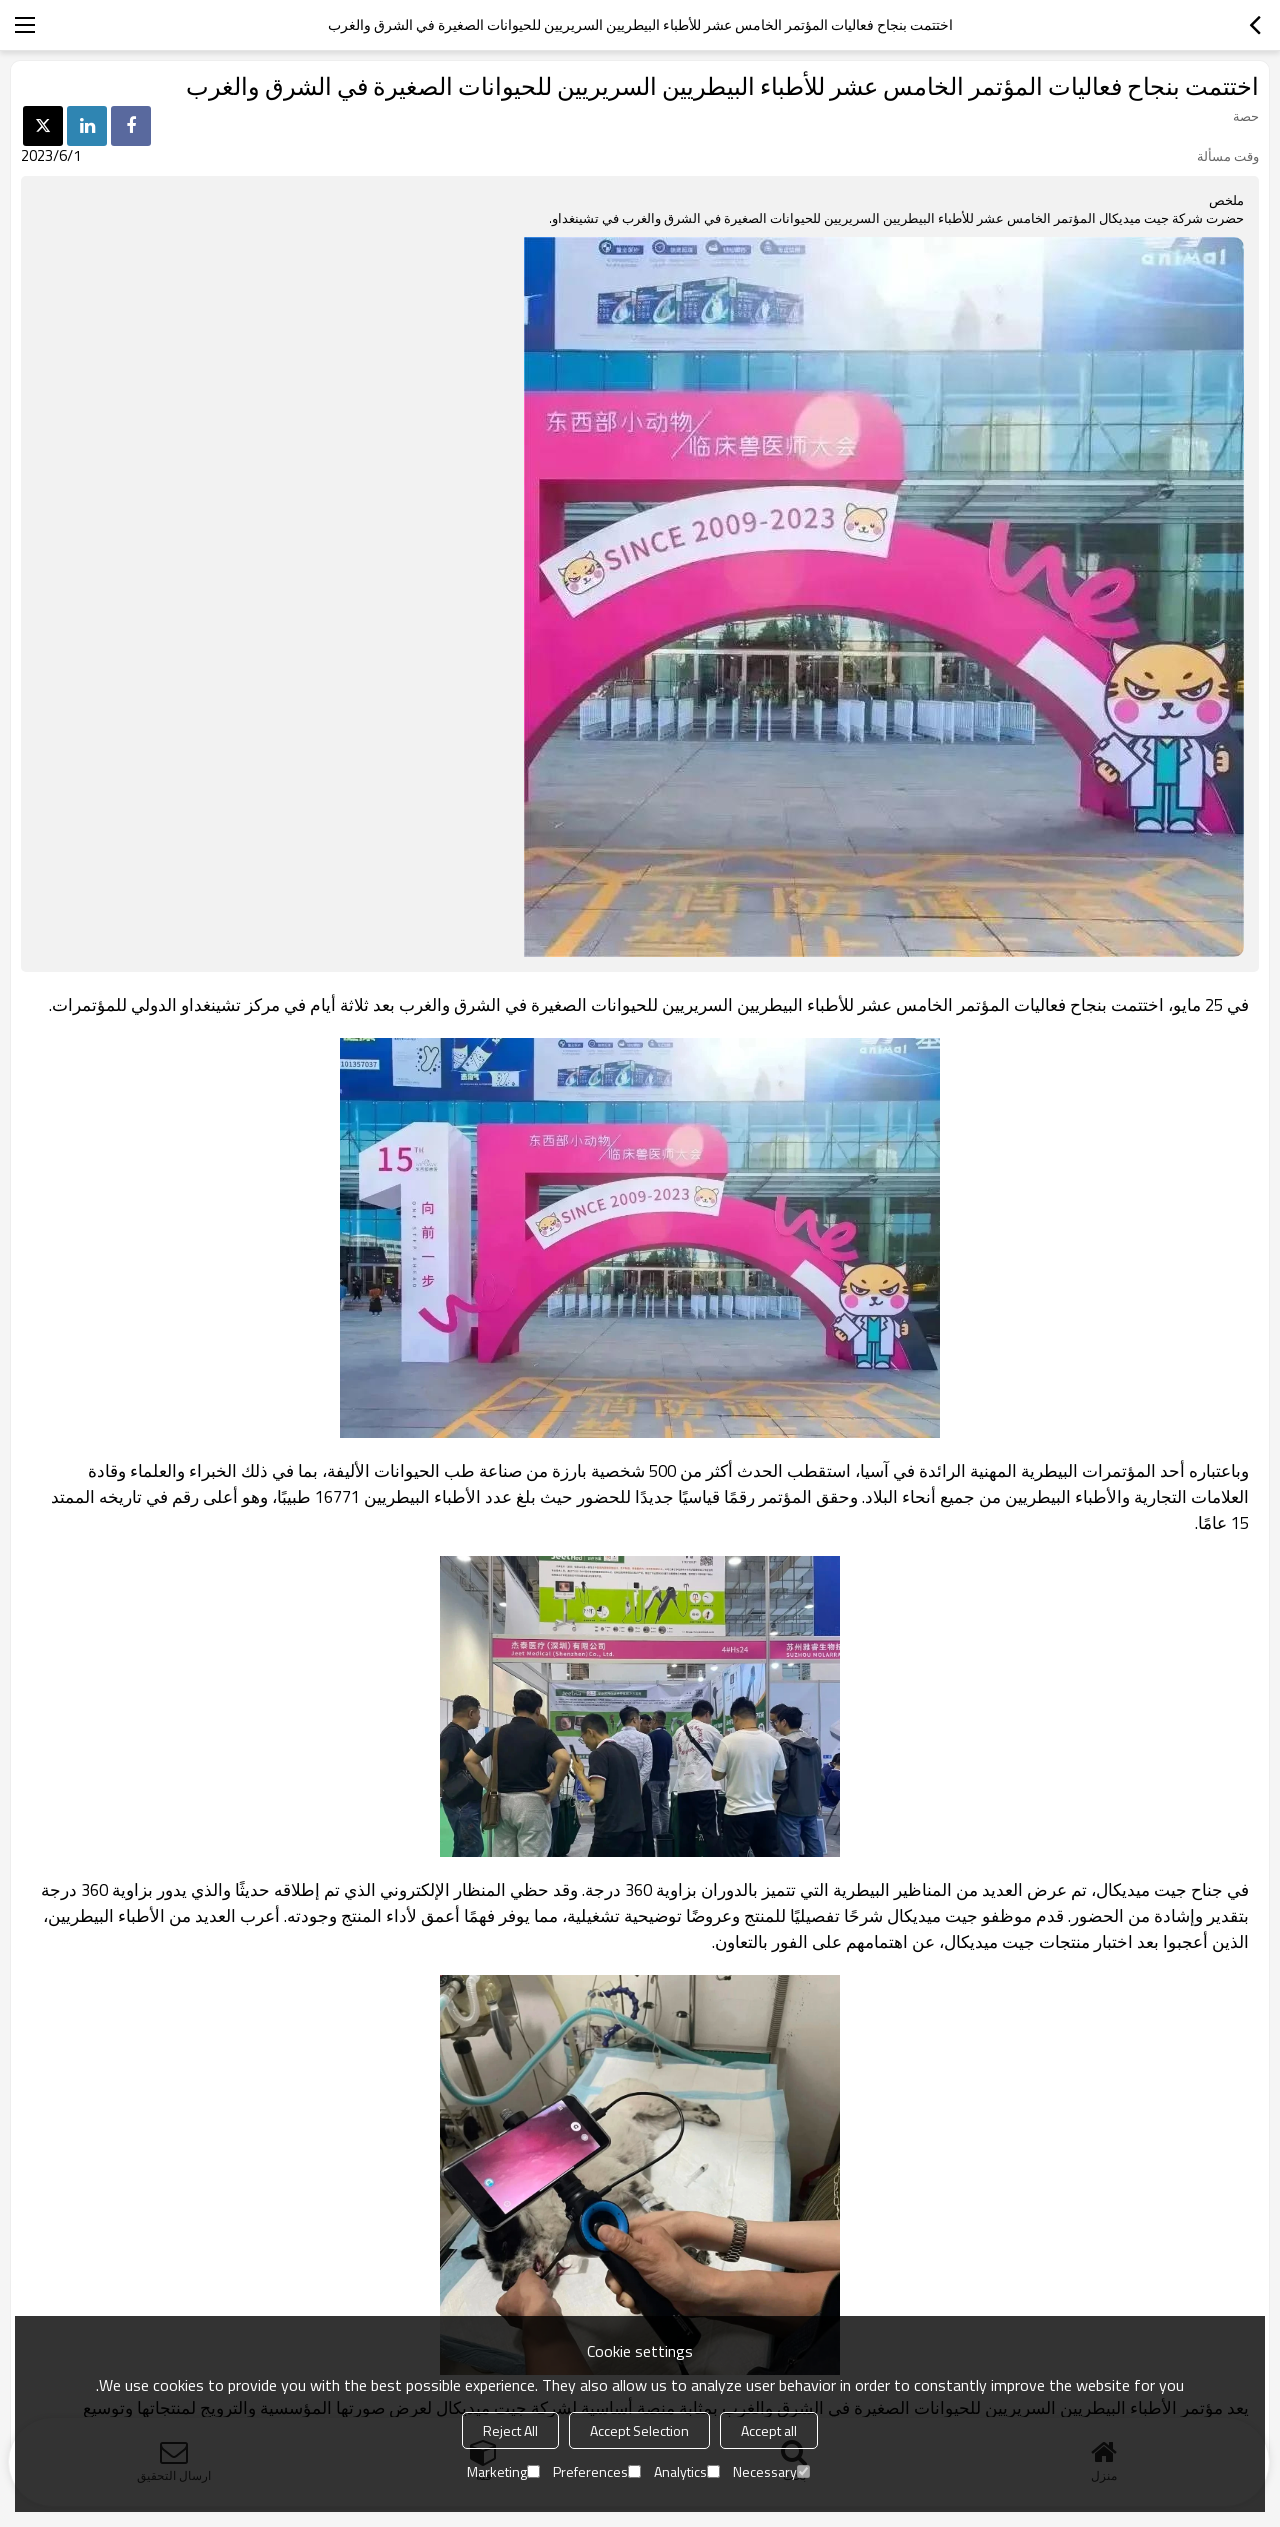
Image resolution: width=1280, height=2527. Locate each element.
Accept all (769, 2430)
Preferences (597, 2471)
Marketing (503, 2471)
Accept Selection (639, 2430)
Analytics (687, 2471)
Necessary (771, 2471)
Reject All (510, 2430)
